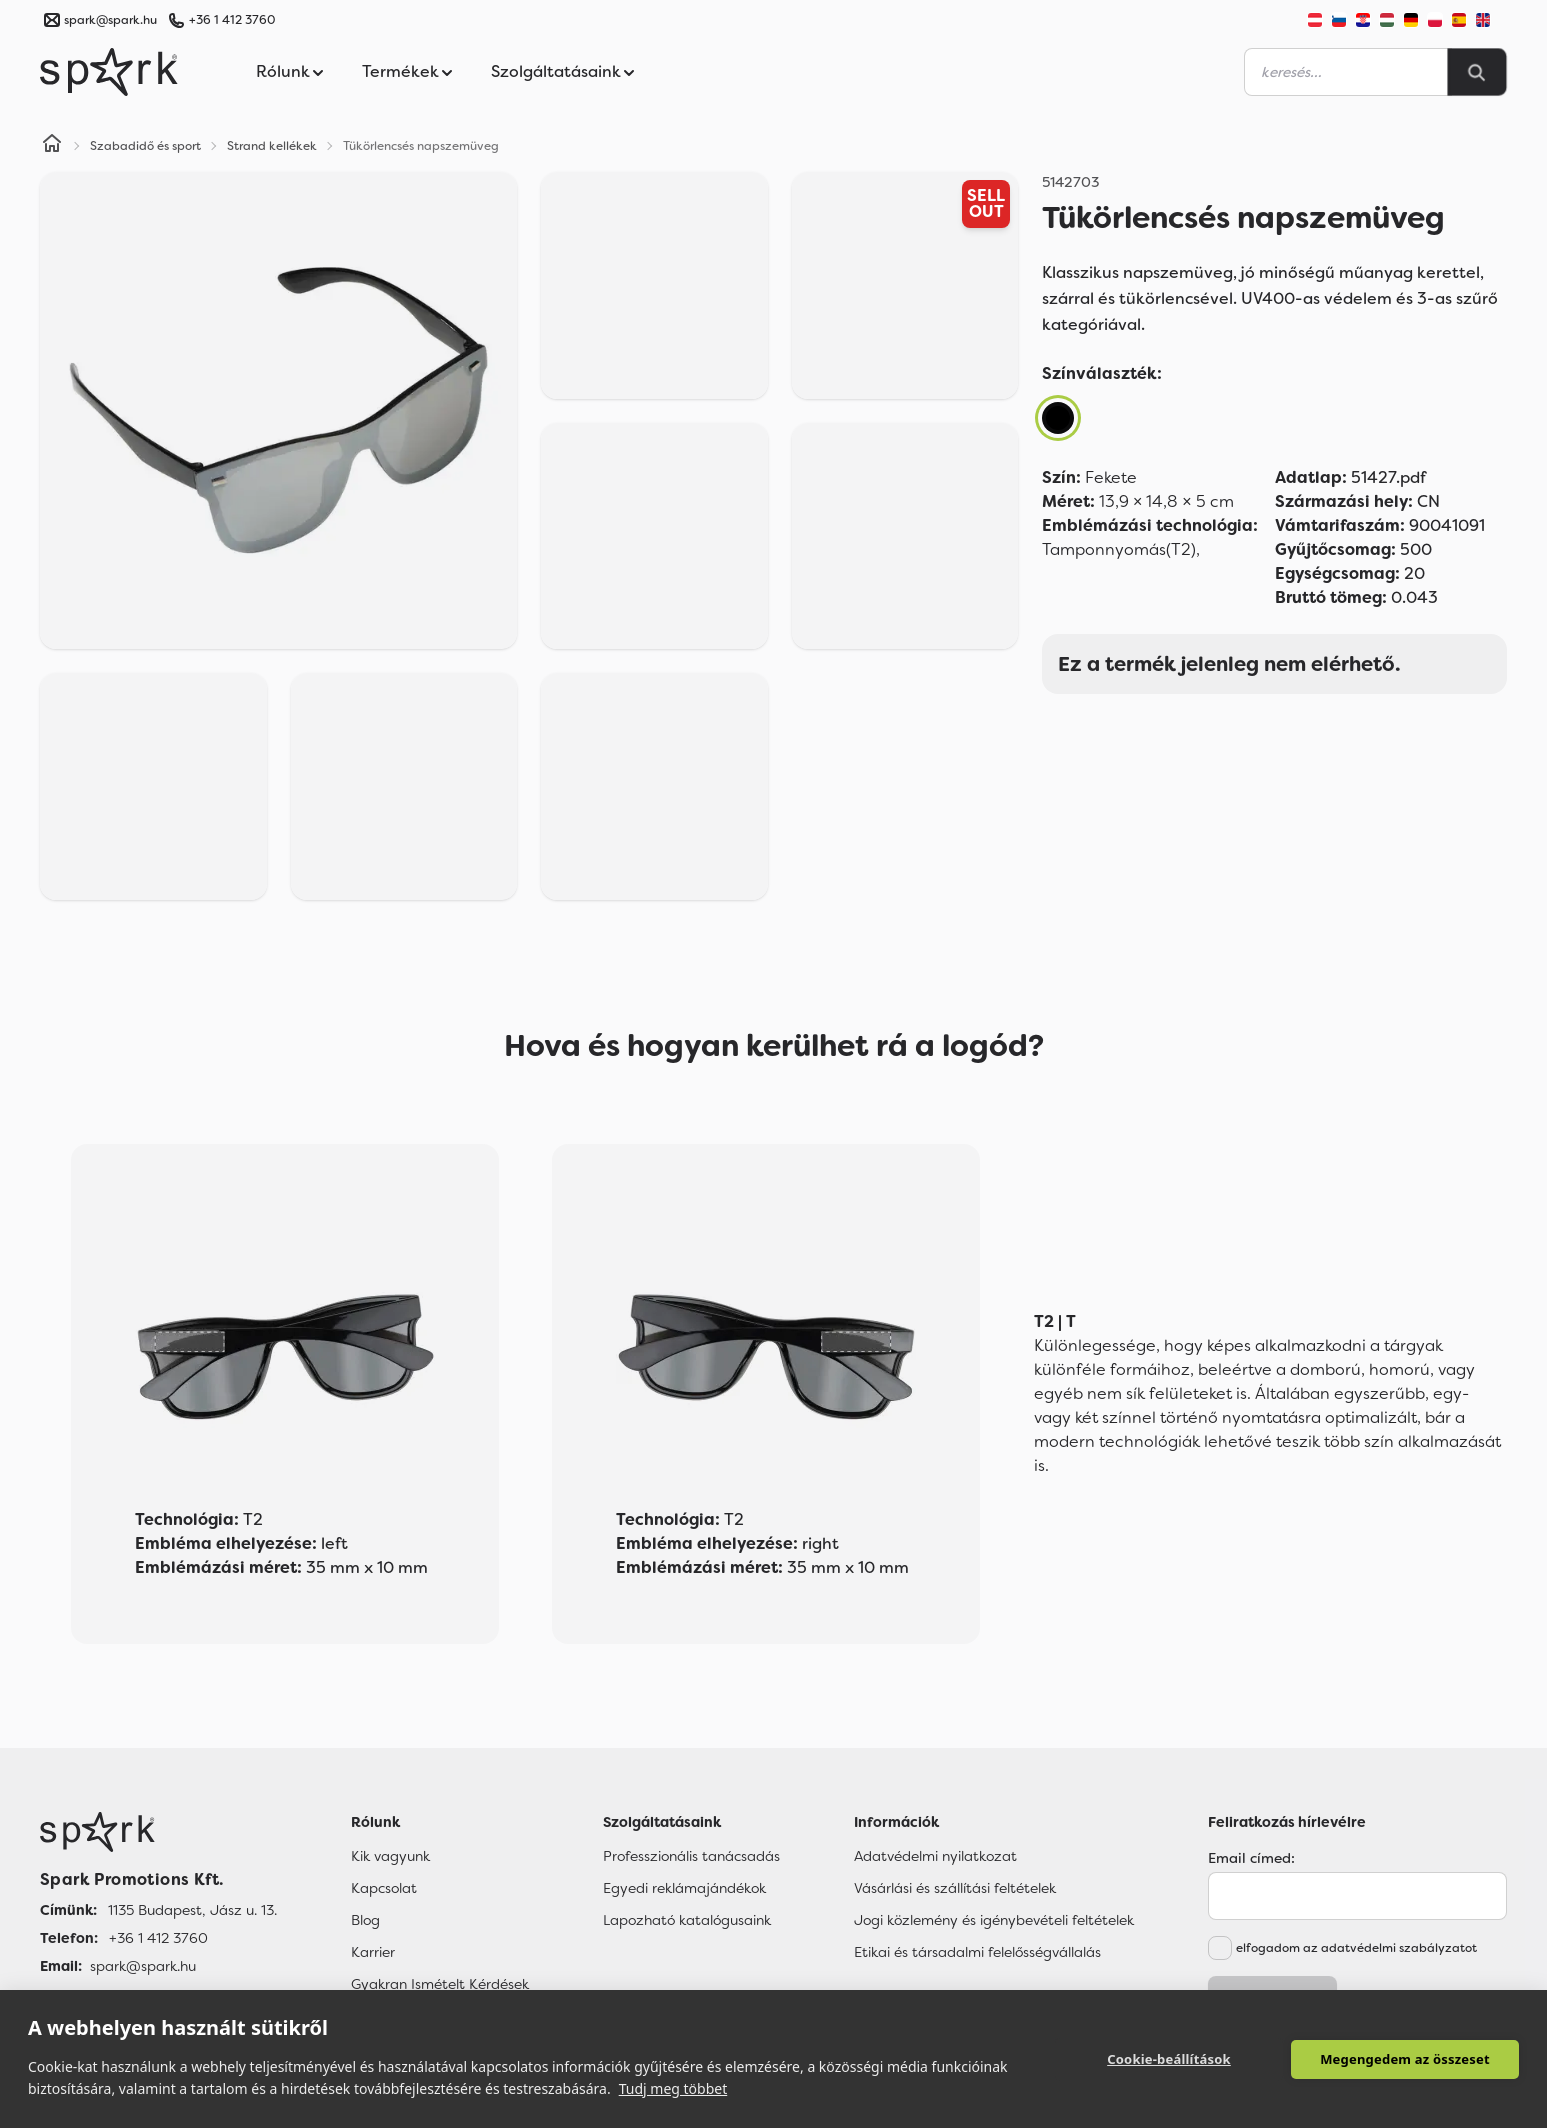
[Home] (52, 146)
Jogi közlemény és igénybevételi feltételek (994, 1920)
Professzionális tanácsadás (691, 1856)
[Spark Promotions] (109, 72)
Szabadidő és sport (145, 146)
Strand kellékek (272, 146)
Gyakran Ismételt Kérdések (440, 1984)
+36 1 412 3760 (232, 20)
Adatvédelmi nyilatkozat (935, 1856)
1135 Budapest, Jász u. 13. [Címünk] (192, 1910)
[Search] (1477, 72)
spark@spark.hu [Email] (143, 1966)
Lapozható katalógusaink (687, 1920)
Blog (365, 1920)
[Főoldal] (158, 1832)
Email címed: (1251, 1858)
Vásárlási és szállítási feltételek (955, 1888)
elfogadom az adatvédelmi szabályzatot (1356, 1948)
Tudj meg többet (673, 2088)
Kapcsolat (384, 1888)
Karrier (373, 1952)
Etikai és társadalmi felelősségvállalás (977, 1952)
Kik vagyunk (390, 1856)
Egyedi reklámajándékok (684, 1888)
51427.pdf (1350, 477)
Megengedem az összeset (1405, 2059)
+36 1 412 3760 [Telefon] (158, 1938)
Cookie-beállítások (1169, 2059)
